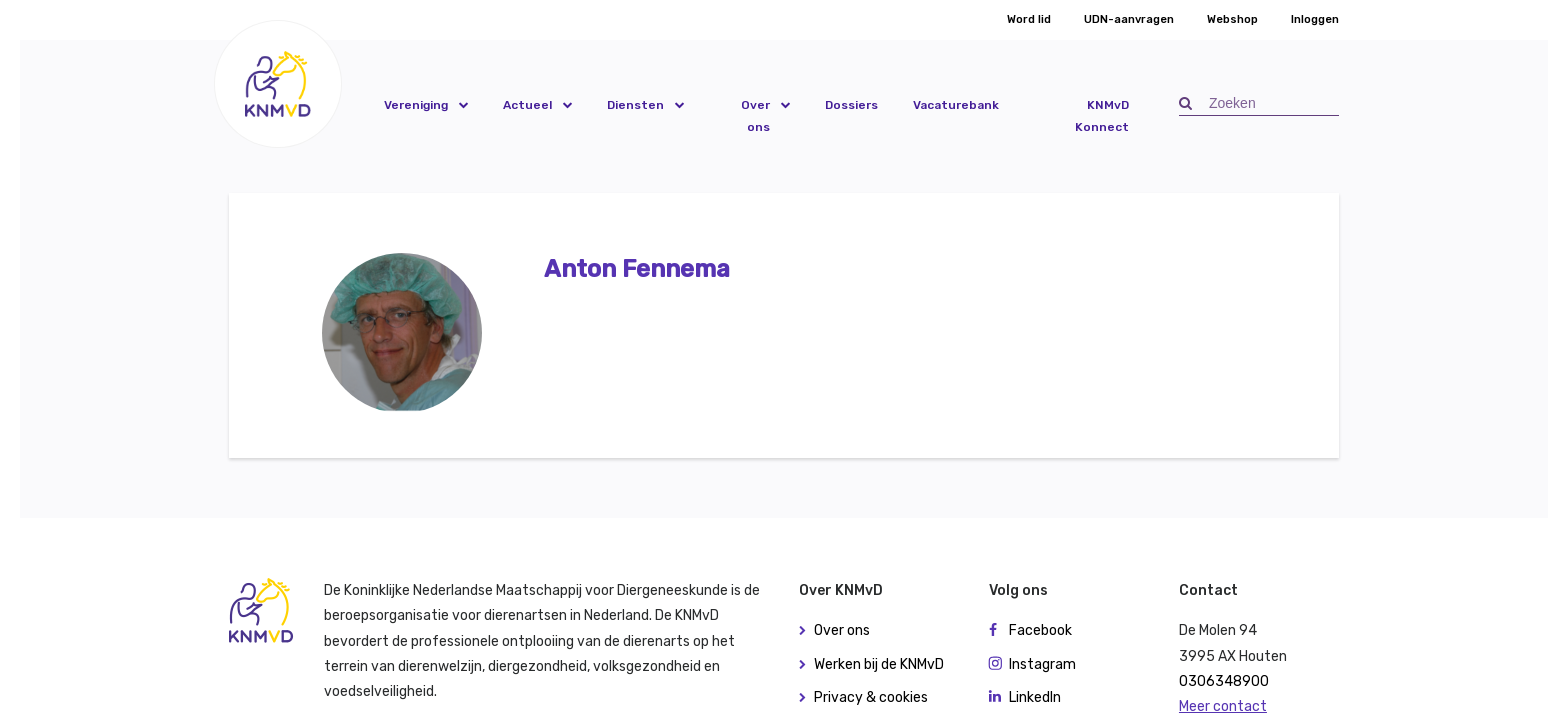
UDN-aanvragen (1129, 19)
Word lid (1029, 19)
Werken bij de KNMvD (879, 664)
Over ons (755, 116)
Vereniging (416, 105)
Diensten (635, 105)
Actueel (527, 105)
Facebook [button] (1040, 630)
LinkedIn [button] (1035, 697)
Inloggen (1315, 19)
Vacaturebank (956, 105)
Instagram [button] (1042, 664)
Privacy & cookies (871, 697)
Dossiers (851, 105)
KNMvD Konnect (1102, 116)
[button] (278, 83)
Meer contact (1223, 706)
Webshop (1232, 19)
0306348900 (1224, 681)
